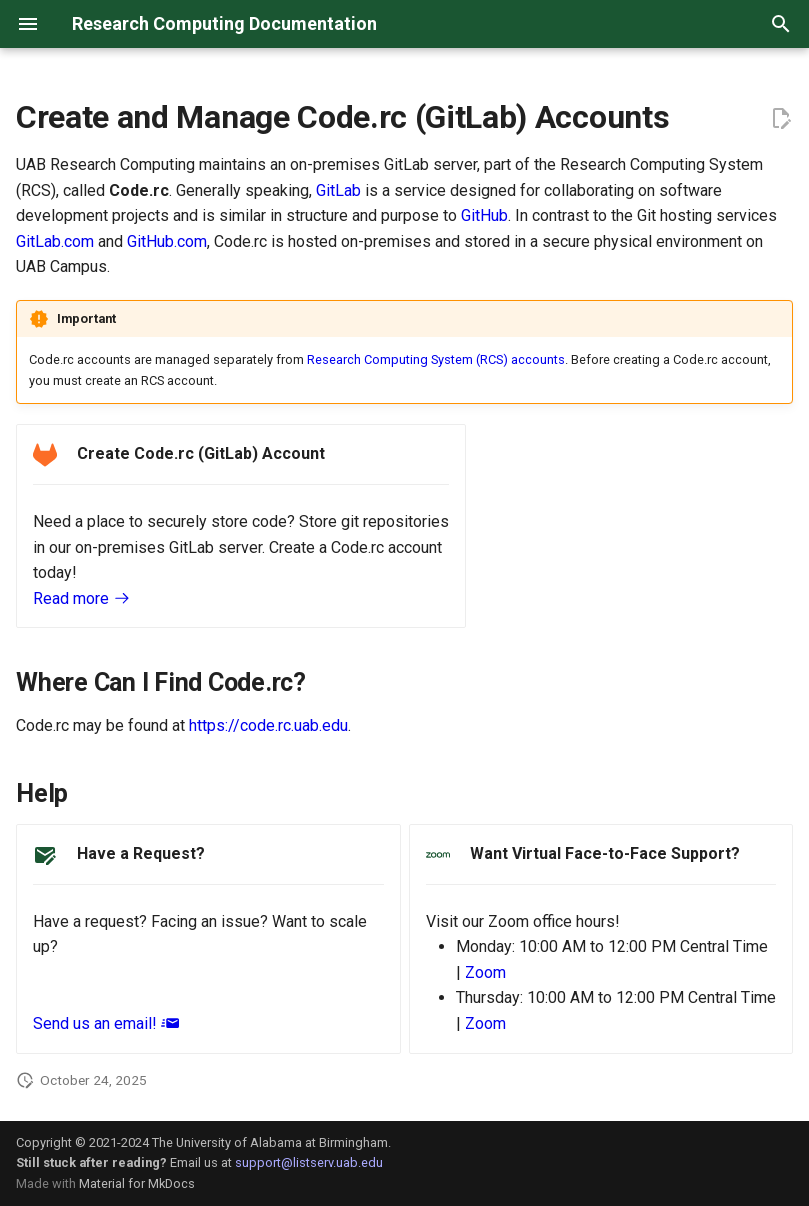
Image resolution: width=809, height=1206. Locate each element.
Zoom (485, 972)
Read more (90, 598)
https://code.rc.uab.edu (268, 725)
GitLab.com (55, 241)
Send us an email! (114, 1023)
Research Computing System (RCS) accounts (436, 359)
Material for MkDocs (137, 1183)
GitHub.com (167, 241)
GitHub (484, 215)
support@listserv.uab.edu (309, 1162)
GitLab (338, 190)
